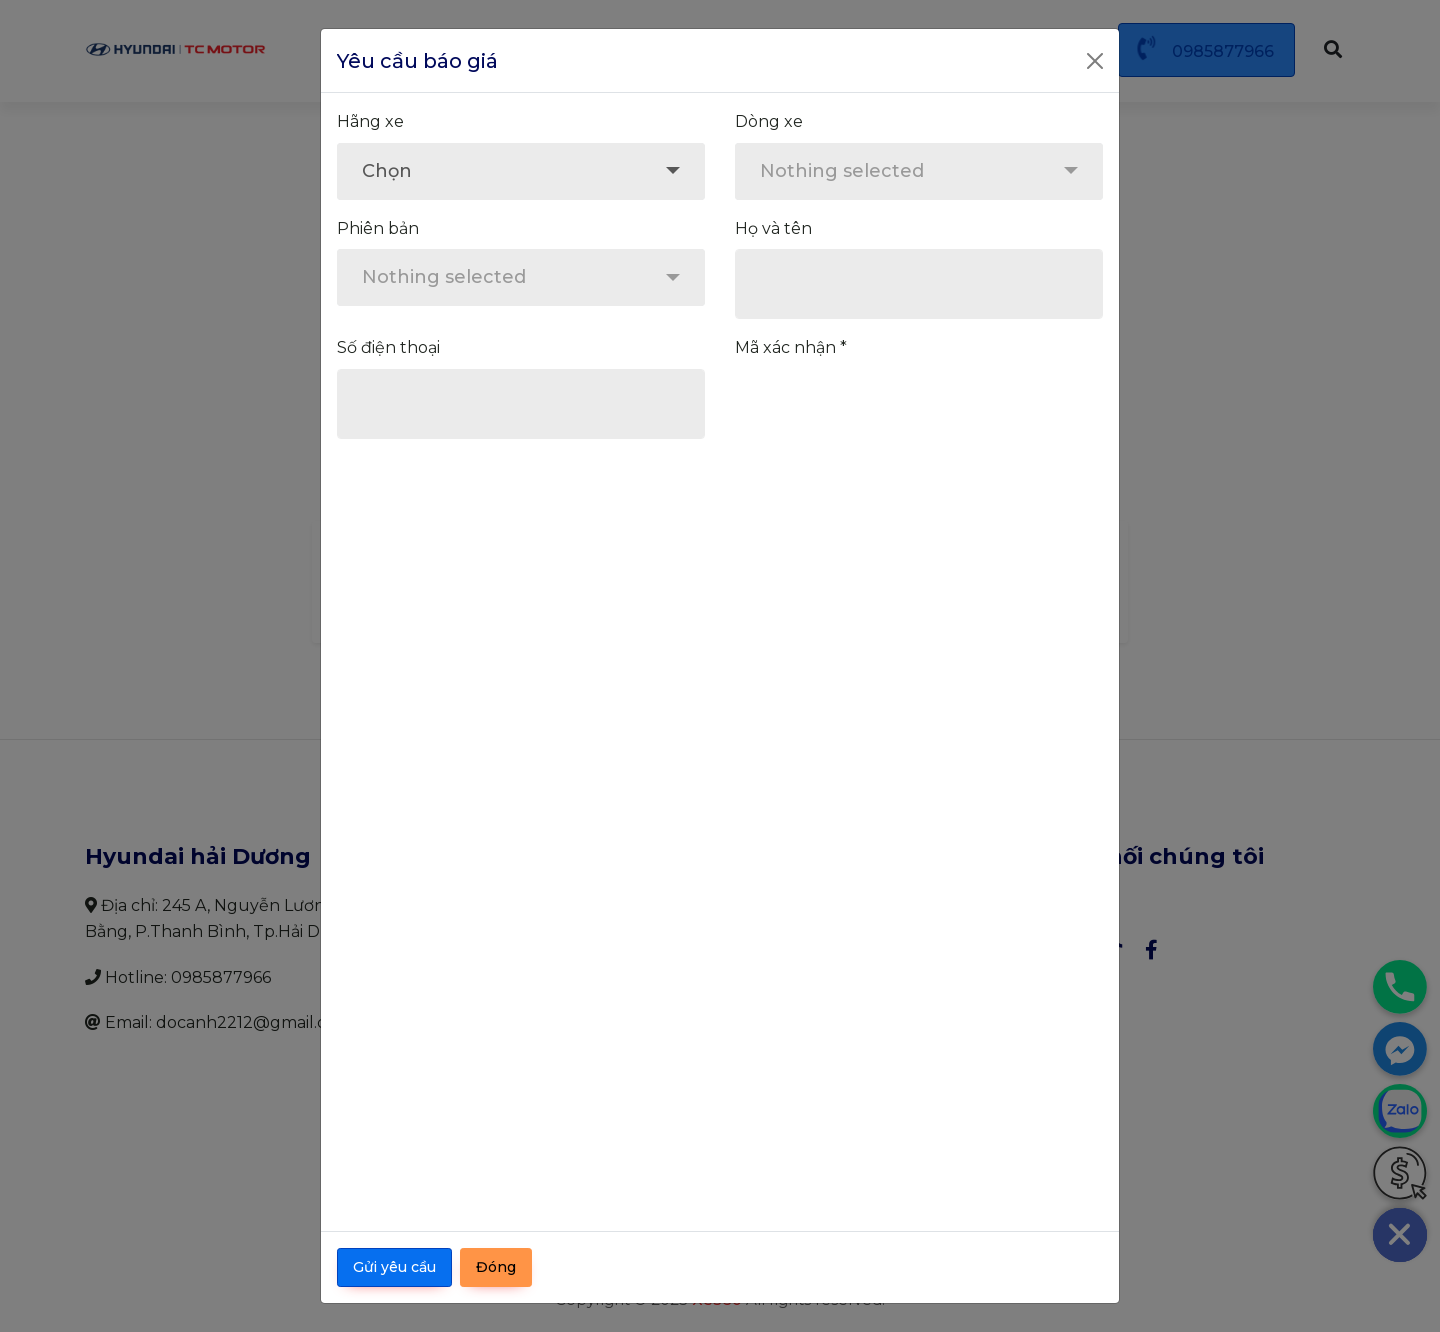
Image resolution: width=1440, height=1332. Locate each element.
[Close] (1095, 61)
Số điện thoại (388, 347)
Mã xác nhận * (791, 347)
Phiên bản (378, 228)
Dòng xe (769, 121)
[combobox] (521, 171)
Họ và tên (773, 228)
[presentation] (886, 408)
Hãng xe (370, 121)
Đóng (496, 1267)
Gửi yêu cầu (394, 1267)
